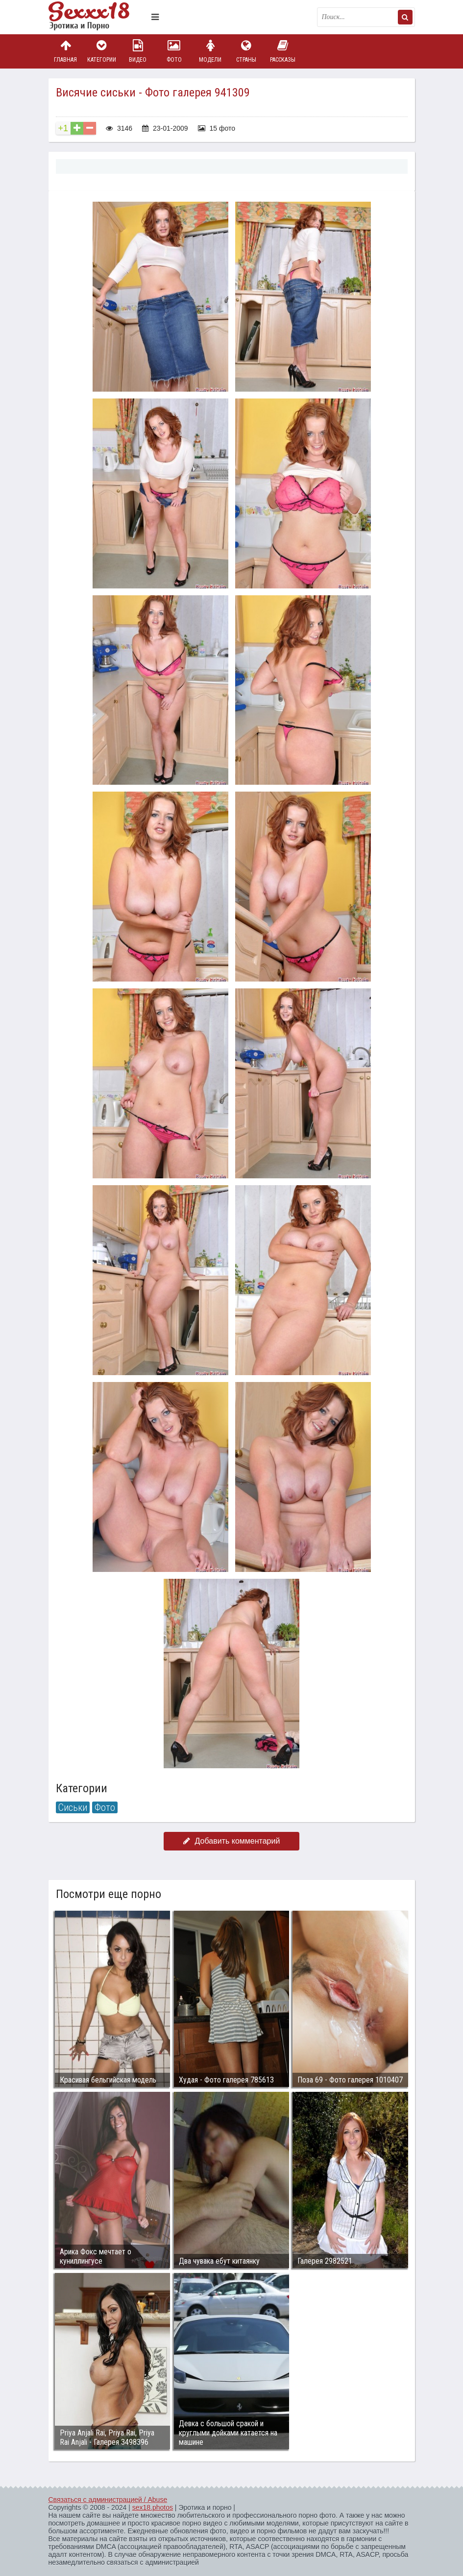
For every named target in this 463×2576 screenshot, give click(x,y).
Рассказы (283, 51)
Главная (66, 51)
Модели (210, 51)
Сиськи (72, 1807)
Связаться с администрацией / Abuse (108, 2500)
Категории (101, 51)
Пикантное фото (97, 17)
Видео (138, 51)
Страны (246, 51)
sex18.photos (152, 2507)
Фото (174, 51)
